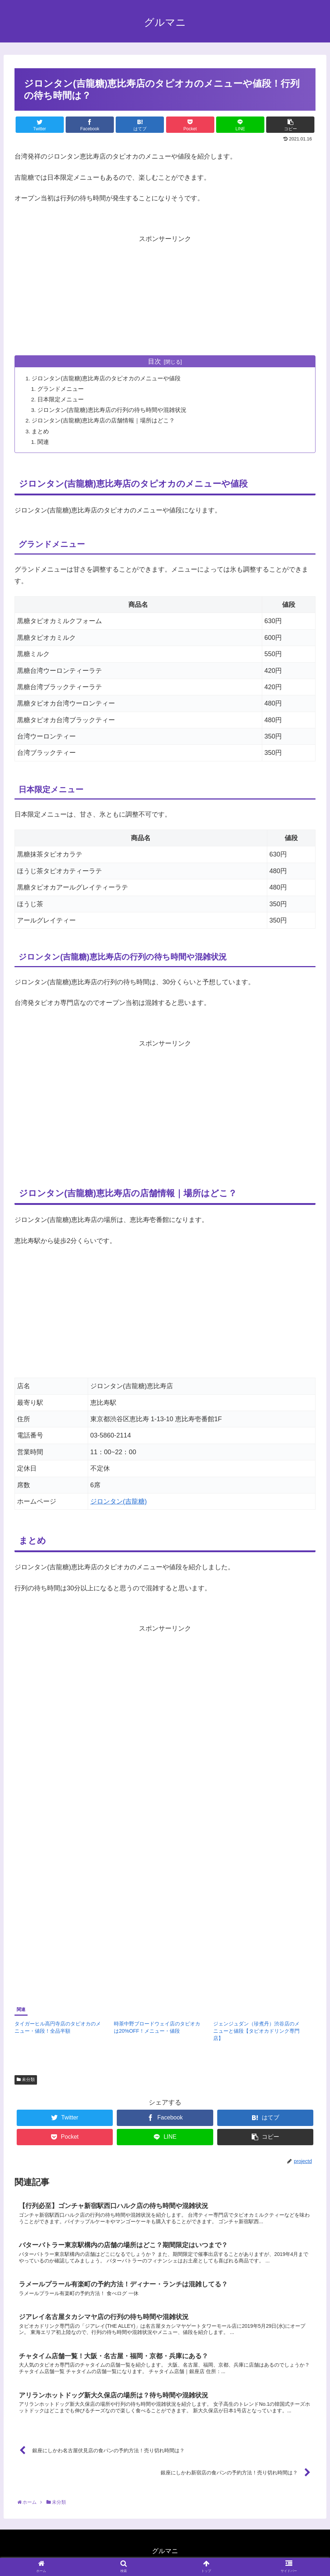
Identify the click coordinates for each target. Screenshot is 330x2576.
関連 (44, 441)
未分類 (26, 2079)
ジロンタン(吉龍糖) (118, 1501)
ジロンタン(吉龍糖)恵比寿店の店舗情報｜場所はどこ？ (104, 420)
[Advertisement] (165, 295)
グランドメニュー (61, 389)
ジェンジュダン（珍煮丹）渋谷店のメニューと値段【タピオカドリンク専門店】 (256, 2031)
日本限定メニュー (61, 399)
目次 (154, 361)
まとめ (41, 431)
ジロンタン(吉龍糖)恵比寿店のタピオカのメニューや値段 (107, 378)
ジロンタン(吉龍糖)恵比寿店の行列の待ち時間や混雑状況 (112, 410)
